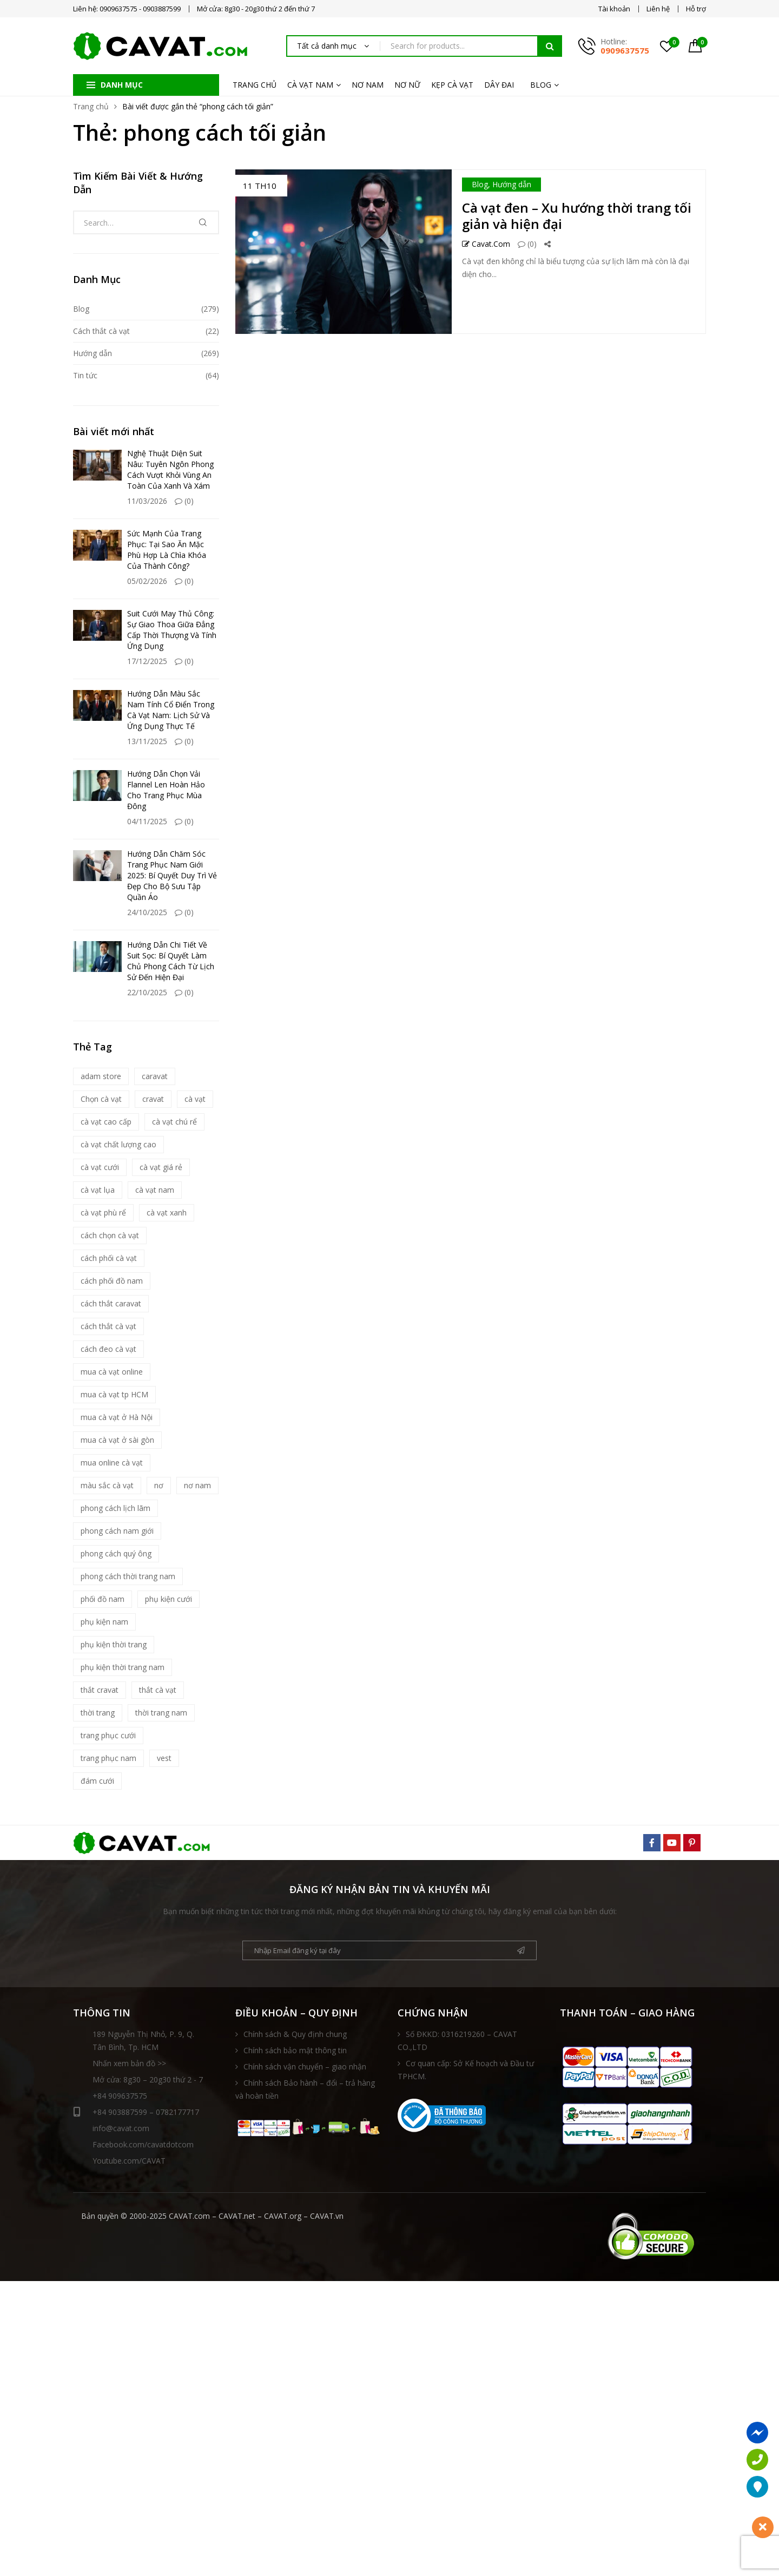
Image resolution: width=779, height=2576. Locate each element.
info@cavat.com (121, 2128)
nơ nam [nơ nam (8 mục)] (197, 1485)
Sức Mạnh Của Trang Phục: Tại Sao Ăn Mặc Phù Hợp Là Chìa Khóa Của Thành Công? (166, 549)
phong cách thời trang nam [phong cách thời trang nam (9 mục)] (128, 1576)
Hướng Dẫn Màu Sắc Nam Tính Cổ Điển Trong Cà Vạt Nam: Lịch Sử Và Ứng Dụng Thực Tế (170, 709)
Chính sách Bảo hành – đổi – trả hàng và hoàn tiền (305, 2089)
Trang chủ (91, 106)
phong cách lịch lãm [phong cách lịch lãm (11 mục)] (115, 1508)
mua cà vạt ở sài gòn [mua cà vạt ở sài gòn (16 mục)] (117, 1440)
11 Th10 (259, 185)
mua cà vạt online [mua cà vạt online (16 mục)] (112, 1371)
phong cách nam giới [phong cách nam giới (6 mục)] (117, 1531)
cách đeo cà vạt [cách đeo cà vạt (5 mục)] (108, 1349)
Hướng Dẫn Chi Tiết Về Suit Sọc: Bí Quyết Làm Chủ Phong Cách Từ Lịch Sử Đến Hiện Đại (170, 960)
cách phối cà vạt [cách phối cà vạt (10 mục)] (109, 1258)
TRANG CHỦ (254, 85)
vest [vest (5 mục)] (164, 1758)
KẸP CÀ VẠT (452, 85)
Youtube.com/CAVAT (129, 2161)
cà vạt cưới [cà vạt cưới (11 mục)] (100, 1167)
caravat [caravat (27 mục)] (155, 1076)
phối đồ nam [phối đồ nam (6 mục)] (102, 1599)
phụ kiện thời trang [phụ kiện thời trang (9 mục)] (114, 1644)
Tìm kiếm (549, 46)
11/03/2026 (147, 501)
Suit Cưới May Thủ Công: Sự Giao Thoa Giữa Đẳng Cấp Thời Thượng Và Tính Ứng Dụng (171, 629)
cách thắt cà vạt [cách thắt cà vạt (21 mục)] (108, 1326)
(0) (527, 244)
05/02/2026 (147, 581)
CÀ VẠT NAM (310, 85)
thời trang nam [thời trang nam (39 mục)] (161, 1712)
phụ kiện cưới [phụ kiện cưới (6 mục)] (168, 1599)
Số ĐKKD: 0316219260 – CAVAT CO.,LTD (457, 2040)
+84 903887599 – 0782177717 (136, 2112)
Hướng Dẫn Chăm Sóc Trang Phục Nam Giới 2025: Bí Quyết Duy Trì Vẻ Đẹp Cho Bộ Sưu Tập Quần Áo (172, 875)
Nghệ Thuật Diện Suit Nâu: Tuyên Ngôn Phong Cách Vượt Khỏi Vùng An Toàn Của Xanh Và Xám (170, 469)
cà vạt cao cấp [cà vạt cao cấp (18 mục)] (106, 1121)
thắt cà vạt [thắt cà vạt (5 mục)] (157, 1690)
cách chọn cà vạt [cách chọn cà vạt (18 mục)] (110, 1235)
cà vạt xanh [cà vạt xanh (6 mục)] (167, 1212)
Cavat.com (486, 244)
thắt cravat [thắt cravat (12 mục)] (99, 1690)
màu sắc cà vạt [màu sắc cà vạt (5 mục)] (107, 1485)
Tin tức (85, 375)
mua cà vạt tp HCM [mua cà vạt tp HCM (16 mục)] (114, 1394)
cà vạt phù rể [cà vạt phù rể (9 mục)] (103, 1212)
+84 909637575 (120, 2096)
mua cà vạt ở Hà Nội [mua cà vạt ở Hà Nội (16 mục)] (117, 1417)
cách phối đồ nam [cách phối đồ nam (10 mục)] (112, 1281)
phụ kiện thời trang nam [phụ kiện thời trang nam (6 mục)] (122, 1667)
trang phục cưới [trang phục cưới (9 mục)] (108, 1735)
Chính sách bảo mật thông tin (295, 2050)
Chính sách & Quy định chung (295, 2034)
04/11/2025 (147, 821)
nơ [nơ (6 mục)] (158, 1485)
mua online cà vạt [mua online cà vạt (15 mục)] (112, 1462)
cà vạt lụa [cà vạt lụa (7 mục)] (98, 1190)
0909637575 (624, 50)
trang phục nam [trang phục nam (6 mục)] (108, 1758)
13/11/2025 (147, 741)
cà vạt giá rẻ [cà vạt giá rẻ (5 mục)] (161, 1167)
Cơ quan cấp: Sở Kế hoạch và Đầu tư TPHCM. (466, 2069)
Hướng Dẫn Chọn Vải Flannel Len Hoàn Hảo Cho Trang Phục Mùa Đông (166, 789)
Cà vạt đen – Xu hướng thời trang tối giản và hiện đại (576, 216)
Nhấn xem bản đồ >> (129, 2063)
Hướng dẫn (511, 184)
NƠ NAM (368, 85)
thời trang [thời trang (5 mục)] (98, 1712)
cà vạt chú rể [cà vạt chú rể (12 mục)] (174, 1121)
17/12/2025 (147, 661)
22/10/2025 (147, 992)
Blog (480, 184)
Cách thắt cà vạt (101, 331)
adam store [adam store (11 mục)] (101, 1076)
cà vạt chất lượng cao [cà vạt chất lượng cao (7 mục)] (118, 1144)
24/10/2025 (147, 912)
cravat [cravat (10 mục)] (153, 1099)
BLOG (540, 85)
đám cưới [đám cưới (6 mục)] (97, 1781)
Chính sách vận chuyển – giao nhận (304, 2066)
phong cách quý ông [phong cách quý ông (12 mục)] (116, 1553)
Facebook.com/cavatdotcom (143, 2144)
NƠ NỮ (407, 85)
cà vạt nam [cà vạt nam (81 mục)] (154, 1190)
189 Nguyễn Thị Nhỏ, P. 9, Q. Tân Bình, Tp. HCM (143, 2040)
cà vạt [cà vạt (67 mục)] (195, 1099)
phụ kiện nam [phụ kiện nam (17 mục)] (104, 1621)
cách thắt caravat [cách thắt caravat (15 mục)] (111, 1303)
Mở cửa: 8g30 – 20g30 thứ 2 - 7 (148, 2079)
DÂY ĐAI (499, 85)
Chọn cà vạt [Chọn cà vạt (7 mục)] (101, 1099)
